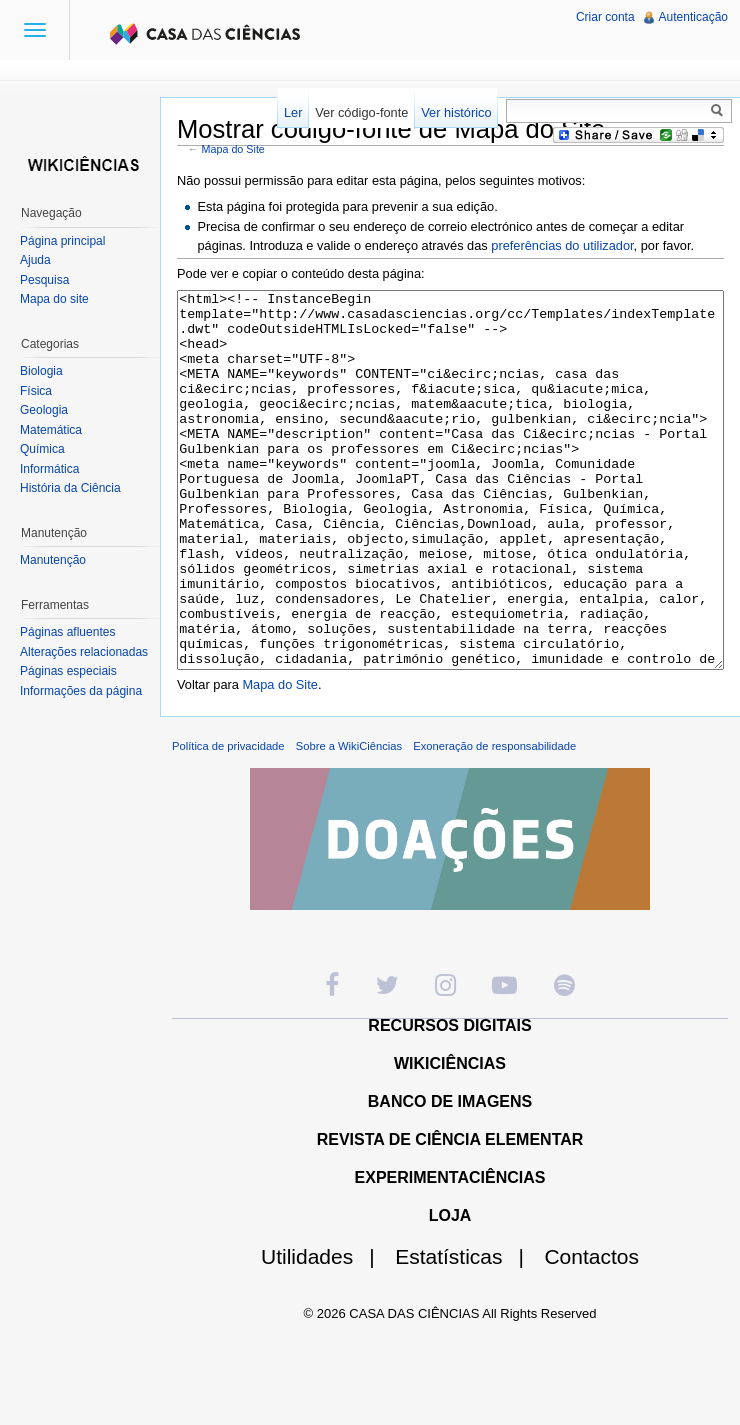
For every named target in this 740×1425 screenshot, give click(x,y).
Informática (49, 469)
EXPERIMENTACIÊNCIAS (450, 1252)
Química (42, 449)
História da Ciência (70, 488)
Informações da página (81, 691)
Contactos (591, 1331)
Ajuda (35, 260)
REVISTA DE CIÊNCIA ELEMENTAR (450, 1214)
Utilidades (326, 1331)
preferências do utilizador (562, 245)
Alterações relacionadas (84, 652)
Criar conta (605, 17)
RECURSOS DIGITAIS (449, 1100)
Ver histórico (456, 112)
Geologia (44, 410)
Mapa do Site (233, 149)
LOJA (450, 1290)
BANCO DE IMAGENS (450, 1176)
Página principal (62, 241)
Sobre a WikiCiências (349, 821)
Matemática (51, 430)
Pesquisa (44, 280)
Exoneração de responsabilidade (494, 821)
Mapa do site (54, 299)
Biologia (41, 371)
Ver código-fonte (361, 112)
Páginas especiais (68, 671)
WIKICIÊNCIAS (450, 1138)
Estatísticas (467, 1331)
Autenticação (693, 17)
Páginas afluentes (67, 632)
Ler (293, 112)
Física (36, 391)
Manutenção (53, 560)
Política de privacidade (228, 821)
